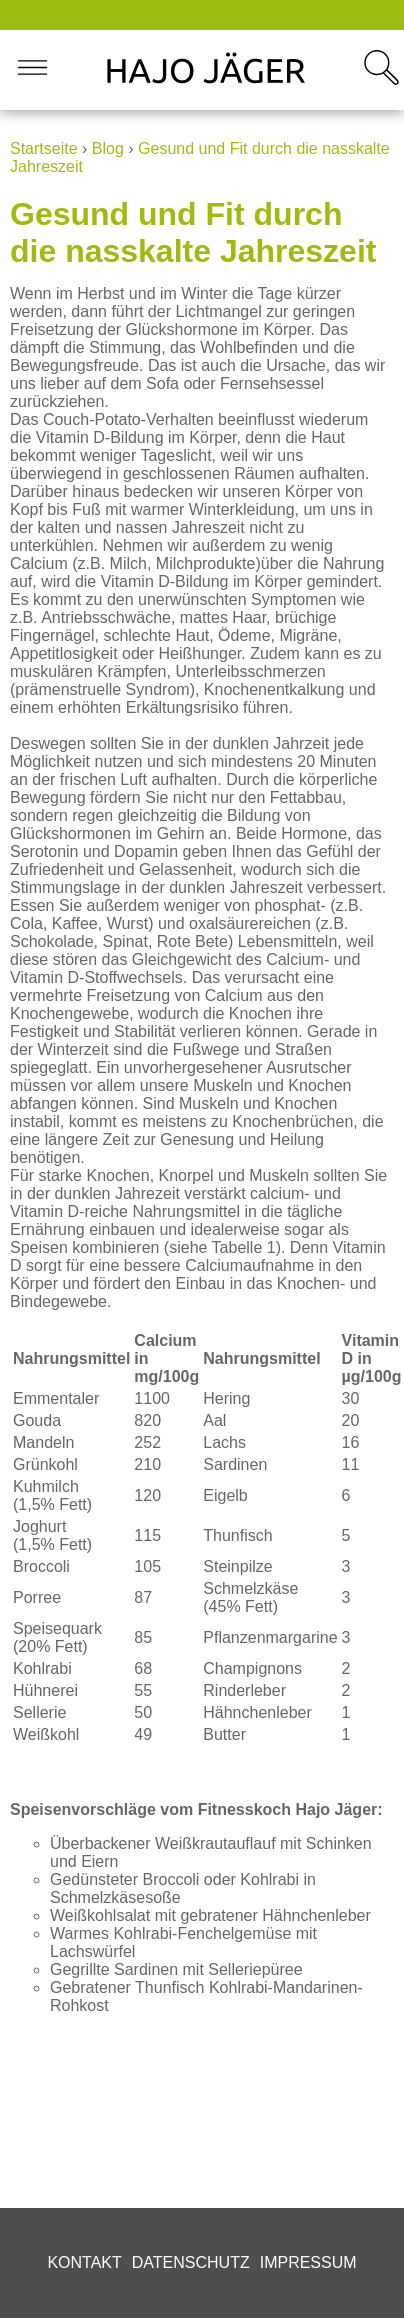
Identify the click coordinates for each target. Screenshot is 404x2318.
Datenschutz (191, 2262)
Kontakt (84, 2262)
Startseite (44, 148)
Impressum (308, 2262)
